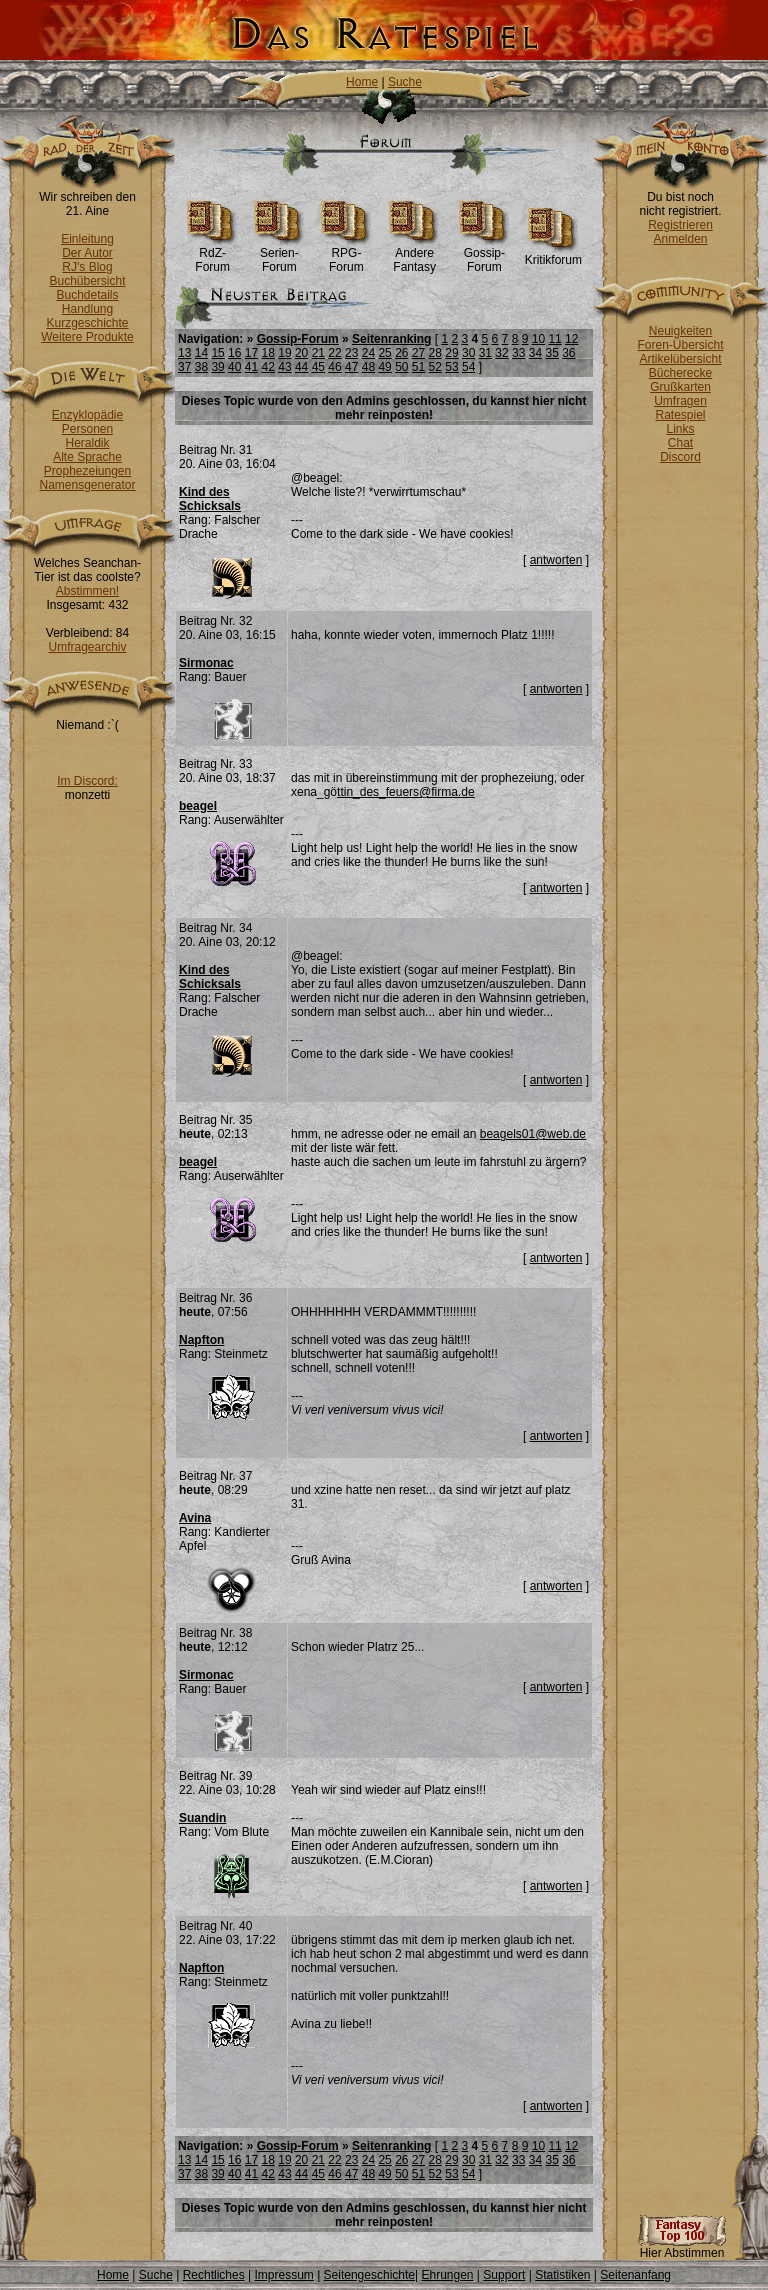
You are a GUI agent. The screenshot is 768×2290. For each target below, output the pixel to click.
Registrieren (680, 225)
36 (568, 353)
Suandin (202, 1818)
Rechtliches (214, 2275)
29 (451, 353)
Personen (87, 429)
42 (268, 367)
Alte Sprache (87, 457)
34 (535, 353)
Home (362, 82)
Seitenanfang (635, 2275)
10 (538, 339)
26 (401, 353)
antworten (556, 560)
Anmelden (680, 239)
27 (418, 353)
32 (501, 353)
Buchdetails (87, 295)
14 (201, 353)
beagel (198, 806)
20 (301, 353)
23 (351, 353)
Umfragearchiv (87, 647)
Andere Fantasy (414, 254)
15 (217, 353)
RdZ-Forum (212, 254)
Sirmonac (206, 663)
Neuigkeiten (680, 331)
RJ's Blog (87, 267)
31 (485, 353)
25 (384, 353)
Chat (680, 443)
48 (368, 367)
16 (234, 353)
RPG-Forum (346, 254)
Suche (405, 82)
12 (571, 339)
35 (551, 353)
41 (251, 367)
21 (318, 353)
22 (334, 353)
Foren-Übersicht (680, 345)
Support (504, 2275)
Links (680, 429)
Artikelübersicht (680, 359)
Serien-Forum (279, 254)
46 (334, 367)
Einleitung (87, 239)
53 (451, 367)
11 (554, 339)
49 (384, 367)
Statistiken (562, 2275)
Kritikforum (553, 254)
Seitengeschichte (369, 2275)
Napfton (201, 1340)
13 (184, 353)
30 (468, 353)
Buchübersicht (87, 281)
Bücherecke (680, 373)
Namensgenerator (87, 485)
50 (401, 367)
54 (468, 367)
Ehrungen (447, 2275)
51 (418, 367)
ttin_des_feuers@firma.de (406, 792)
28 (435, 353)
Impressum (283, 2275)
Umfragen (680, 401)
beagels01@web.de (533, 1134)
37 (184, 367)
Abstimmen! (87, 591)
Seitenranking (391, 339)
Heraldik (87, 443)
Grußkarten (680, 387)
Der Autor (87, 253)
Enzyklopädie (87, 415)
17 (251, 353)
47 (351, 367)
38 (201, 367)
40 (234, 367)
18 (268, 353)
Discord (680, 457)
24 (368, 353)
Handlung (87, 309)
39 (217, 367)
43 (284, 367)
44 (301, 367)
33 (518, 353)
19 (284, 353)
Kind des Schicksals (210, 499)
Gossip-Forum (484, 254)
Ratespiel (680, 415)
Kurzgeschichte (87, 323)
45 (318, 367)
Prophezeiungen (87, 471)
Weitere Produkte (87, 337)
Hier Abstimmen (682, 2247)
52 (435, 367)
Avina (195, 1518)
